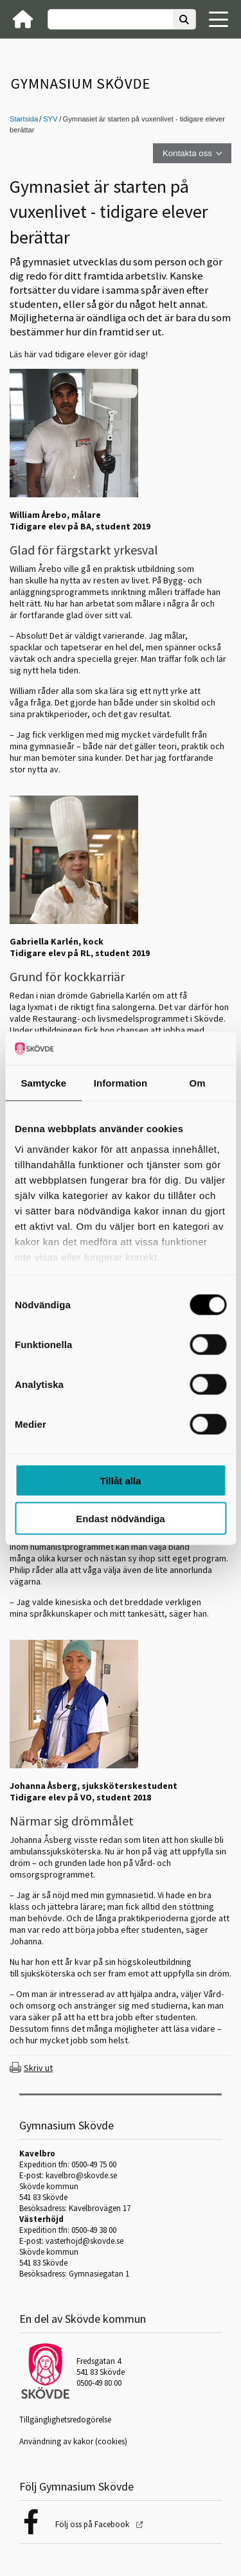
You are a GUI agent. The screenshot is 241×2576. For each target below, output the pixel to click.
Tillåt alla (120, 1480)
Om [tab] (198, 1083)
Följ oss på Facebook (93, 2524)
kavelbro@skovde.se (81, 2175)
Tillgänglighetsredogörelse (65, 2419)
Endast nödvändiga (120, 1518)
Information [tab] (121, 1083)
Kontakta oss (187, 153)
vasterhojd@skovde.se (84, 2240)
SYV (50, 119)
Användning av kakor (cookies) (73, 2441)
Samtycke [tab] (43, 1083)
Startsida (24, 119)
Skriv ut (38, 2068)
